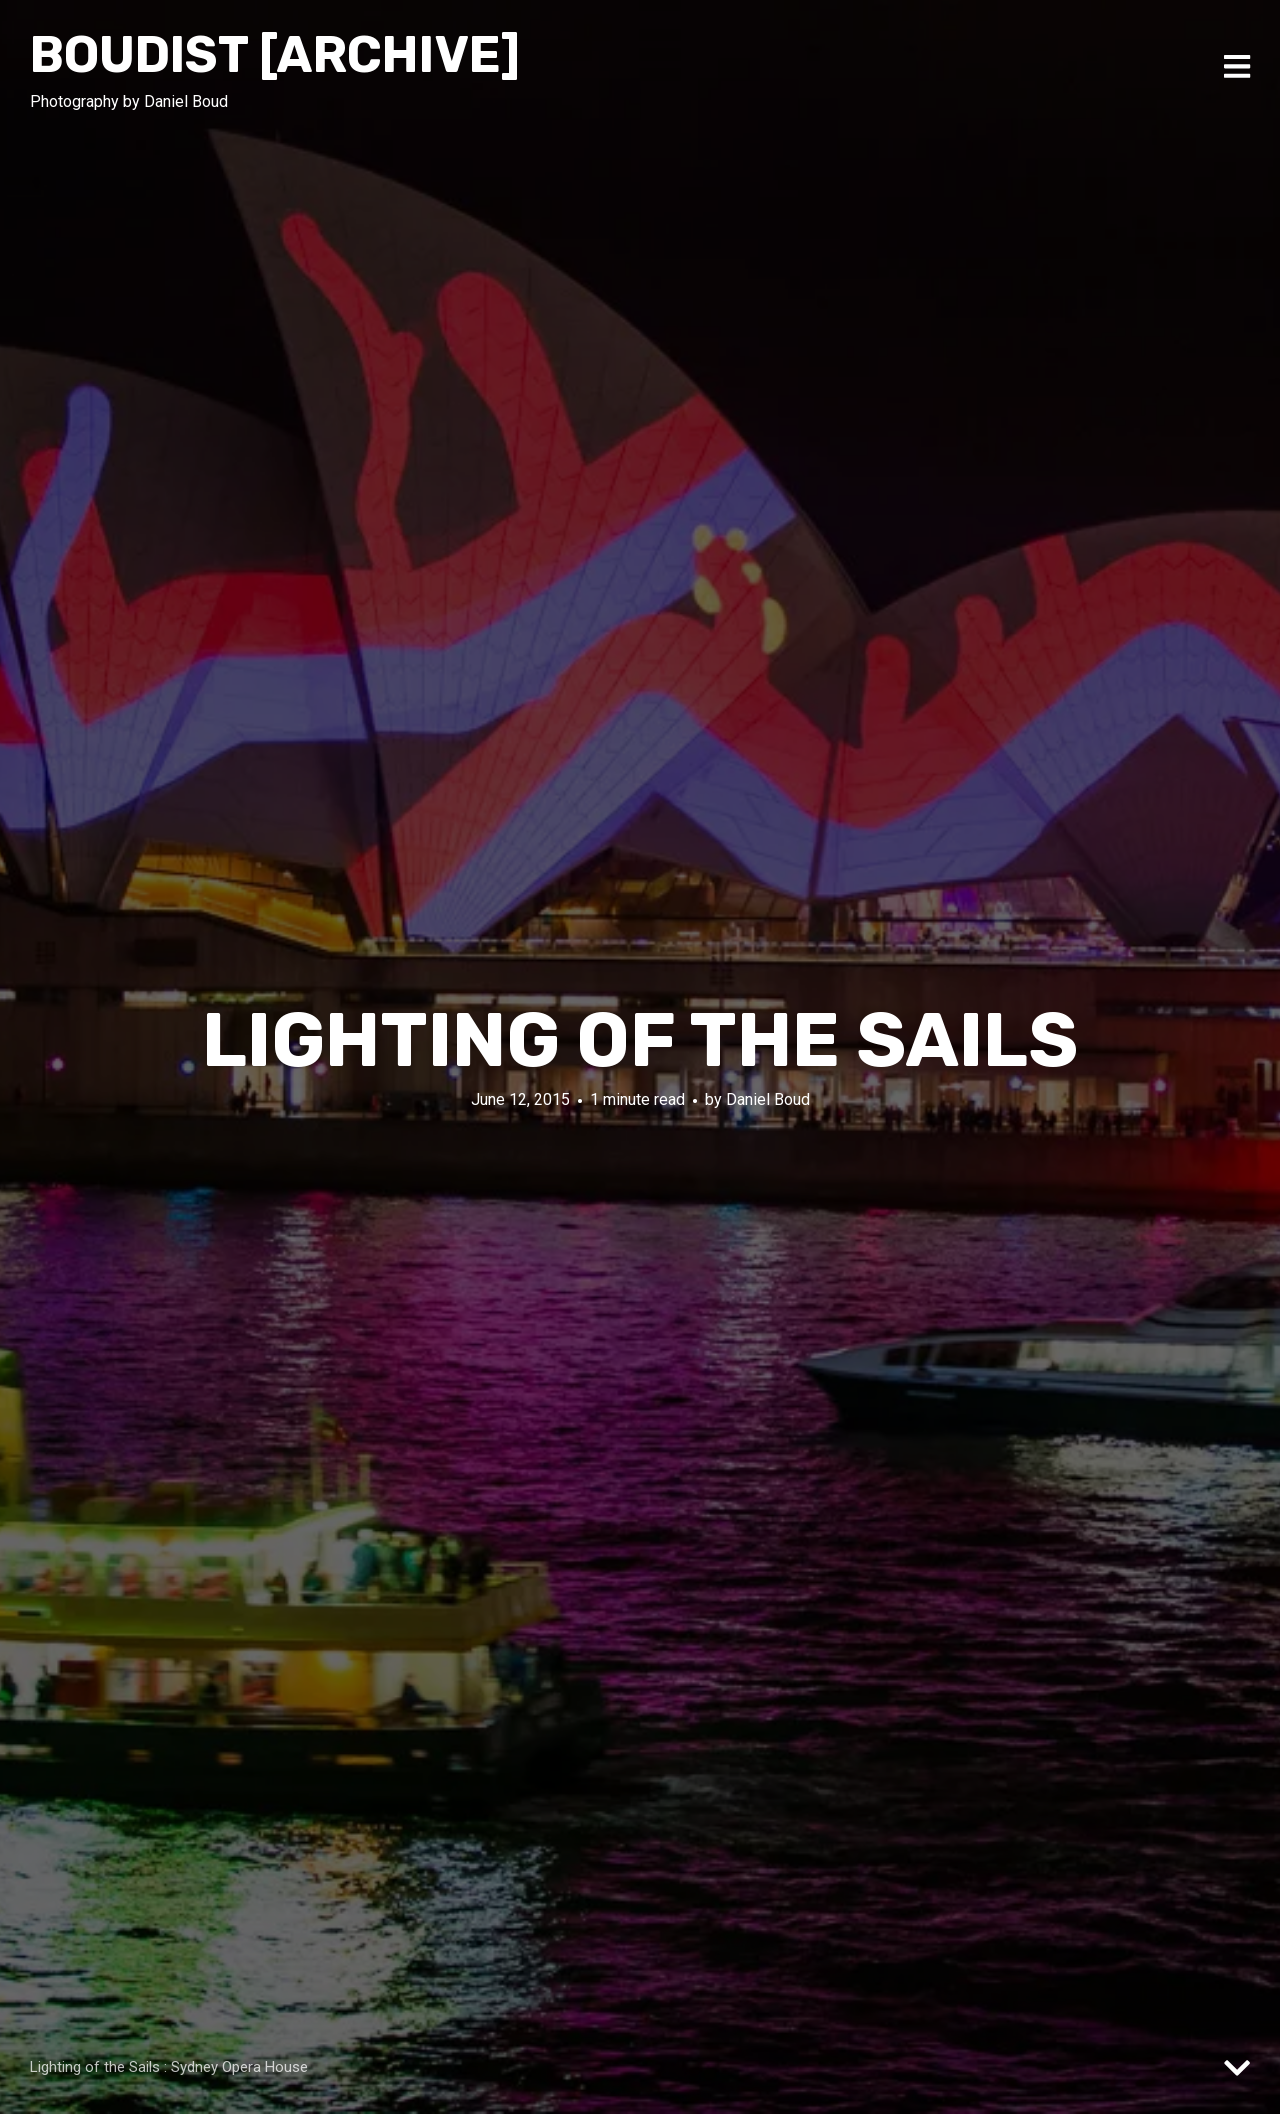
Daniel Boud (768, 1099)
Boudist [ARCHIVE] (275, 55)
